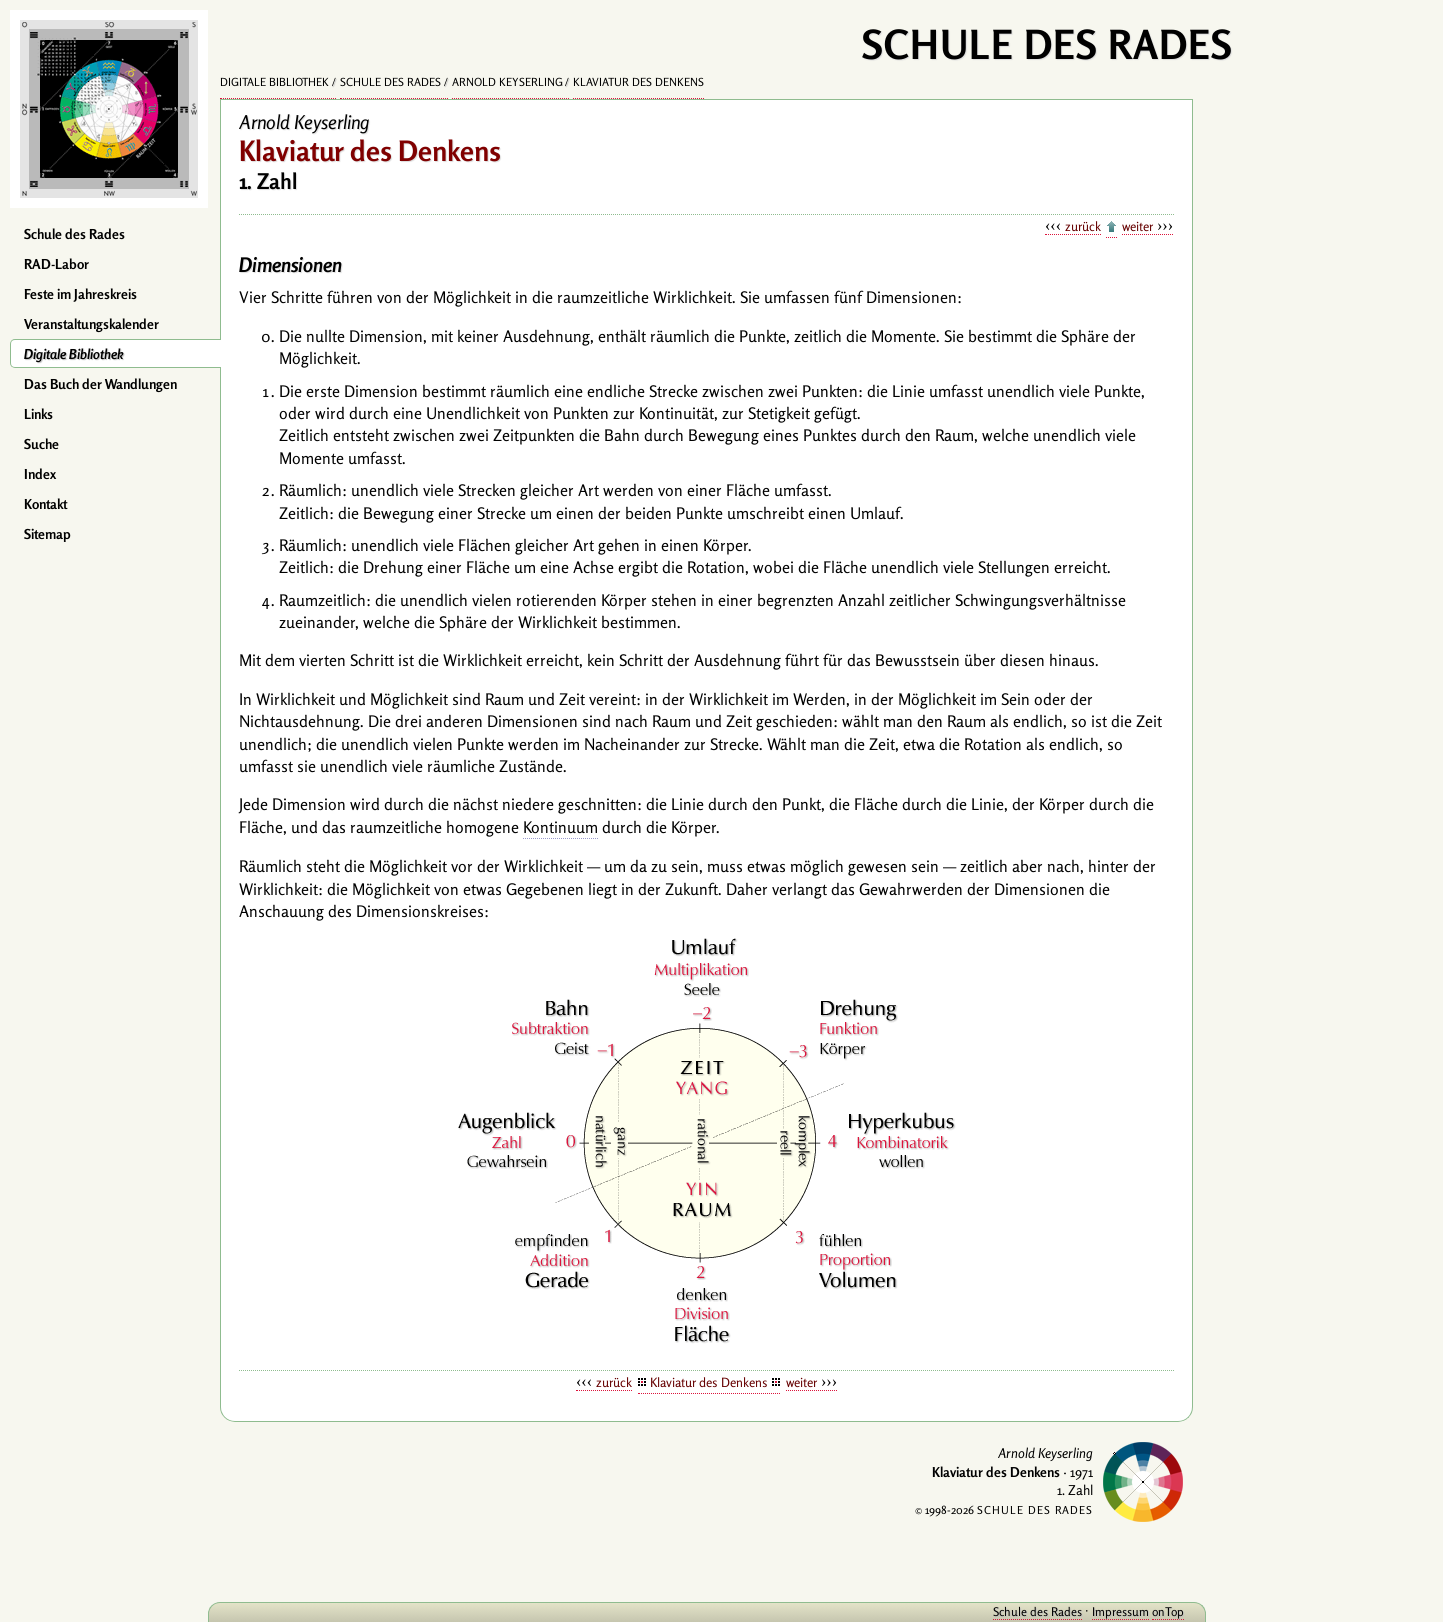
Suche (41, 444)
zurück (1083, 226)
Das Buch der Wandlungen (100, 384)
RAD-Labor (56, 264)
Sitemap (47, 534)
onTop (1163, 1611)
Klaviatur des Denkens (638, 82)
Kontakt (45, 504)
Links (38, 414)
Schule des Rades (74, 234)
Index (40, 474)
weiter (1137, 226)
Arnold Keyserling (507, 82)
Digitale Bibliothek (74, 354)
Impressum (1115, 1611)
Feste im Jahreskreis (80, 294)
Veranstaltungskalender (91, 324)
